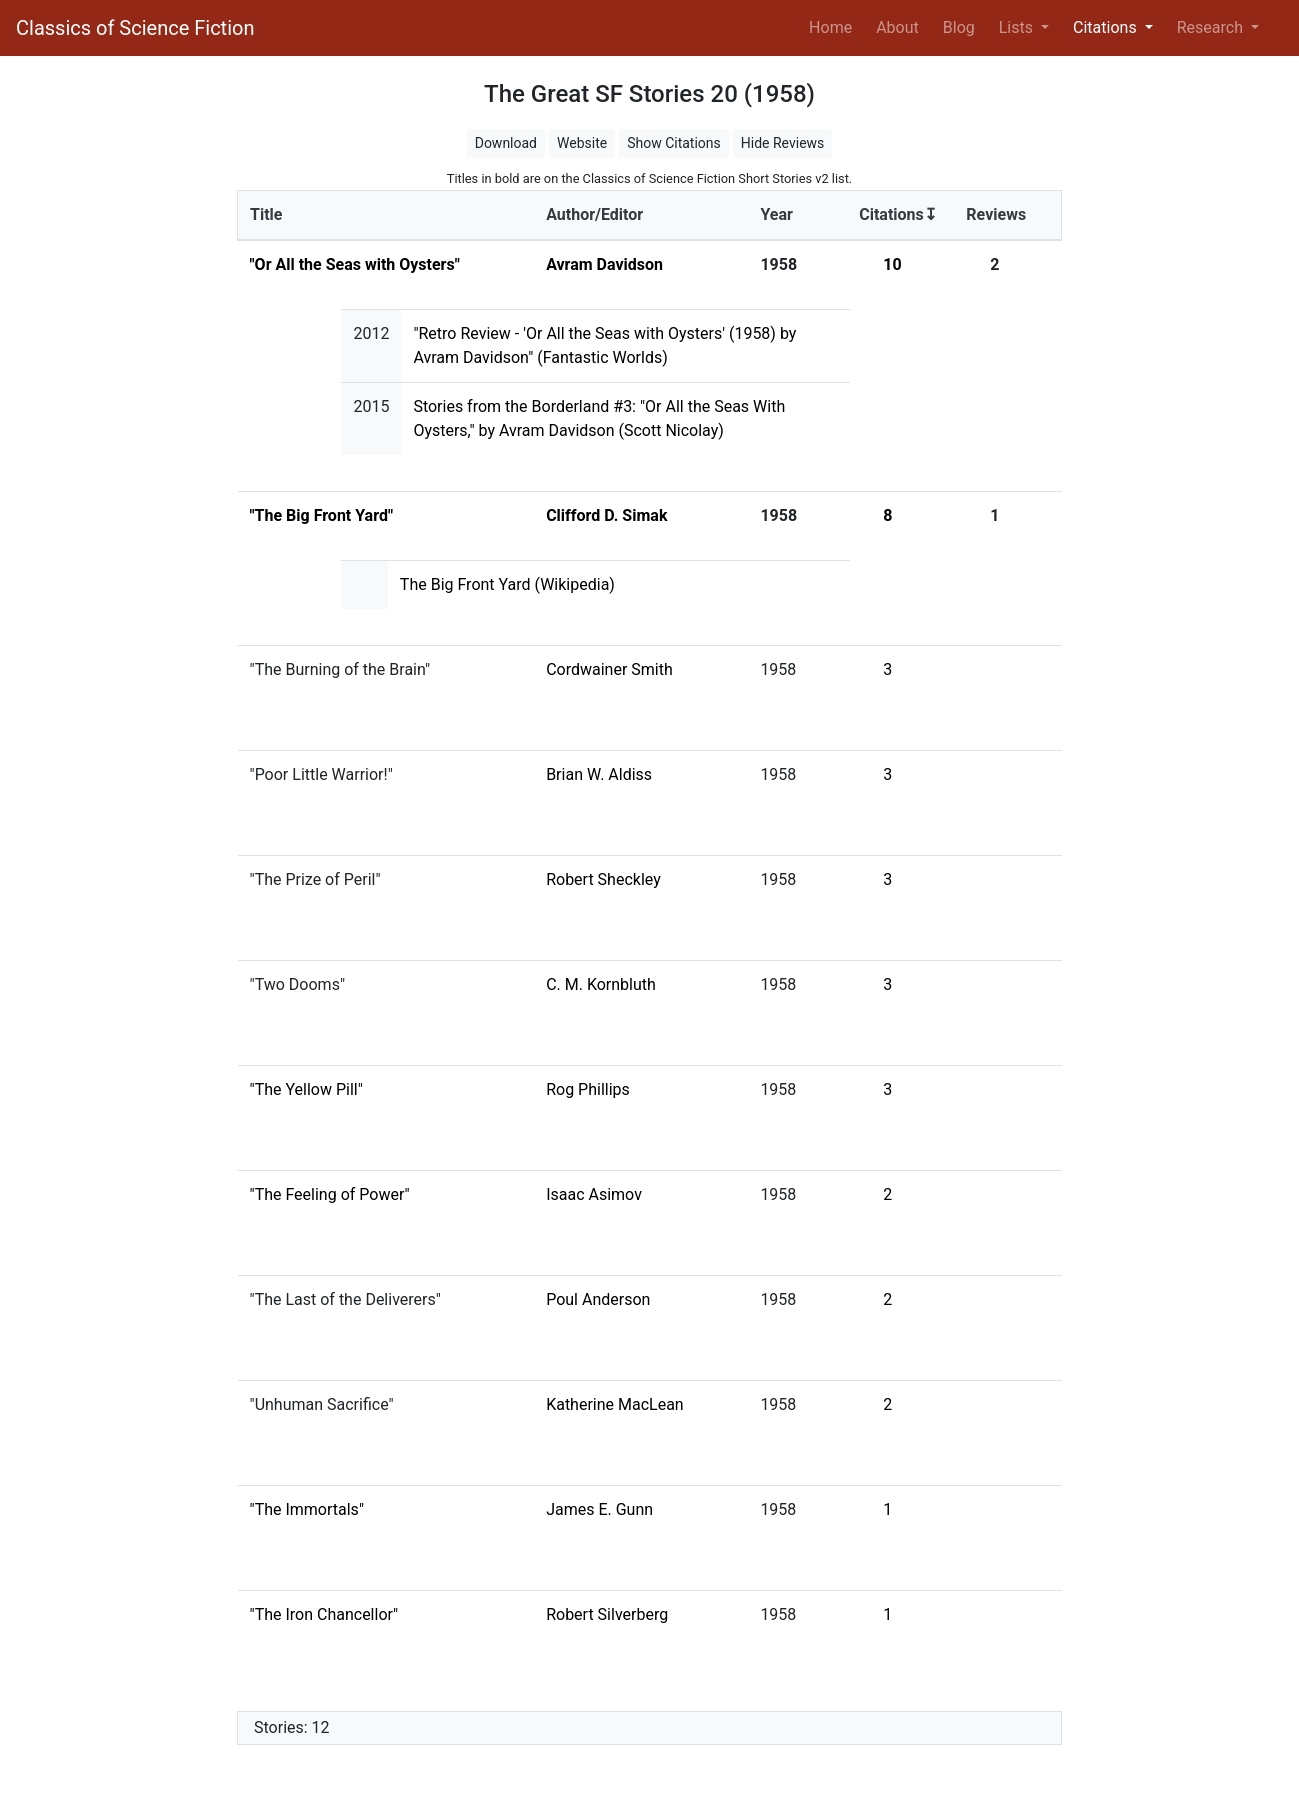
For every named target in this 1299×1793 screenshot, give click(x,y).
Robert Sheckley (603, 879)
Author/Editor (594, 214)
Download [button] (506, 143)
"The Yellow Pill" (306, 1089)
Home (834, 26)
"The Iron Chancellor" (324, 1614)
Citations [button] (1107, 27)
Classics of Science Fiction (135, 28)
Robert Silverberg (607, 1614)
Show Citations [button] (674, 143)
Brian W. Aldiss (599, 774)
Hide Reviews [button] (783, 143)
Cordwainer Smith (609, 669)
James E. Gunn (599, 1509)
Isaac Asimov (594, 1194)
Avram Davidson (604, 264)
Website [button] (582, 143)
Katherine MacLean (615, 1404)
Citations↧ (898, 214)
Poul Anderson (598, 1299)
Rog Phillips (588, 1089)
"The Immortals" (307, 1509)
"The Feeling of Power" (330, 1194)
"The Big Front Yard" (322, 515)
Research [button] (1212, 27)
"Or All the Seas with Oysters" (355, 264)
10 (892, 264)
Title (266, 214)
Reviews (996, 214)
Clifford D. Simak (606, 515)
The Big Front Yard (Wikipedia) (507, 584)
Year (776, 214)
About (897, 27)
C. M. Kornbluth (601, 984)
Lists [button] (1018, 27)
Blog (959, 27)
